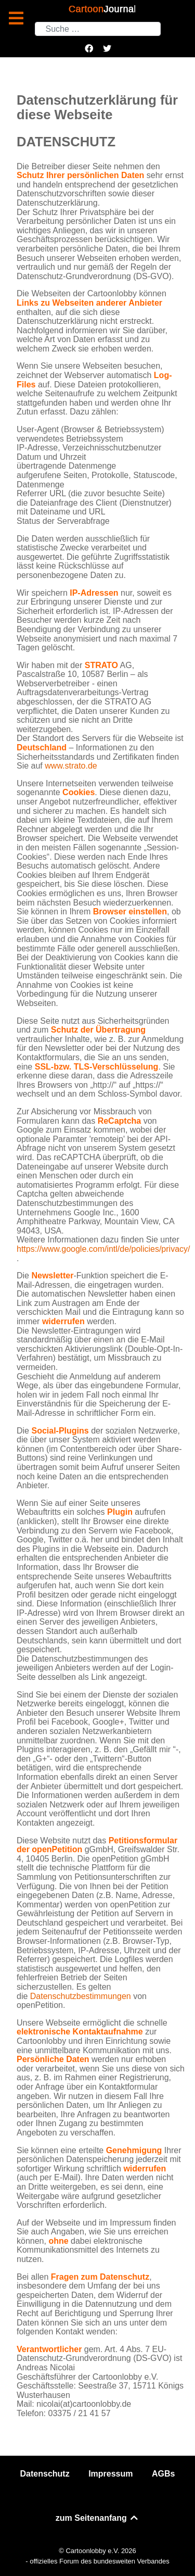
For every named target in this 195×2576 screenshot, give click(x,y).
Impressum (110, 2473)
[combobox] (98, 29)
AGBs (163, 2473)
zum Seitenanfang (97, 2518)
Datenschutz (45, 2473)
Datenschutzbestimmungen (80, 1996)
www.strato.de (71, 765)
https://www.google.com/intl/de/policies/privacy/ (103, 1249)
